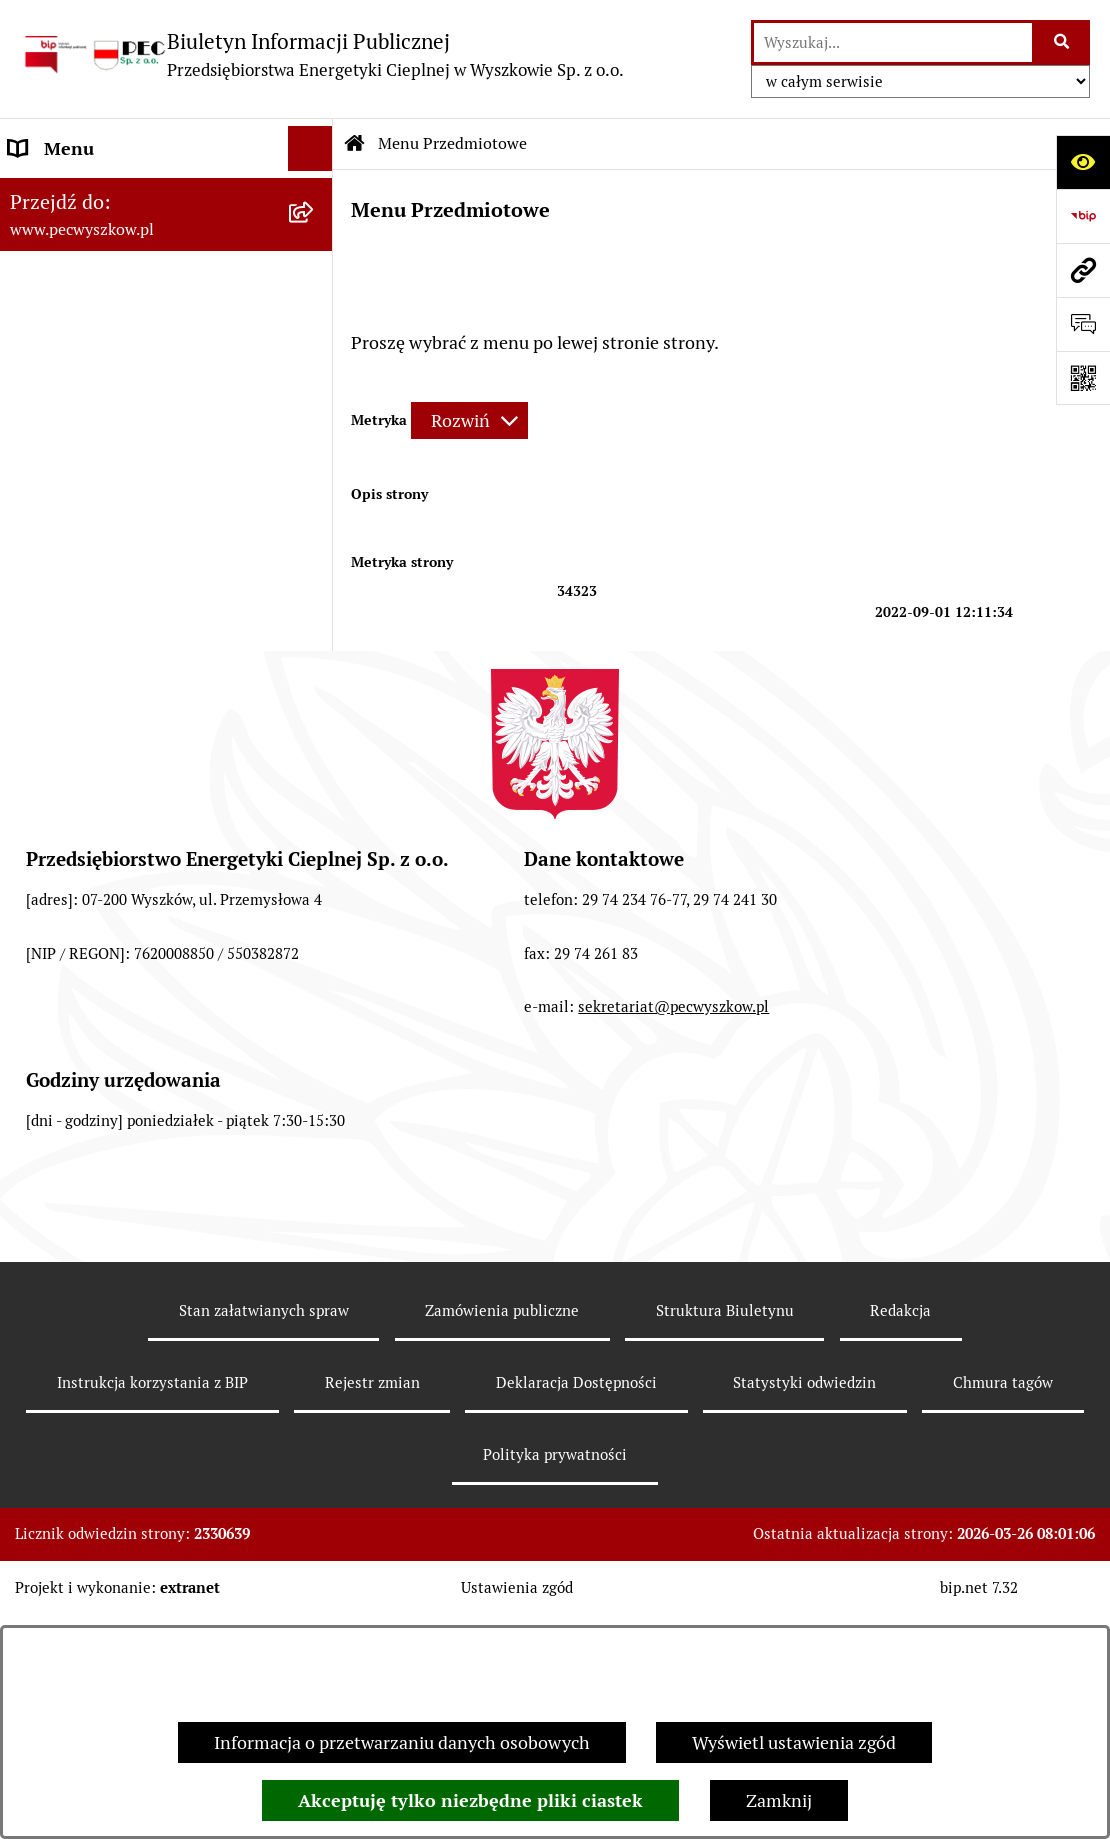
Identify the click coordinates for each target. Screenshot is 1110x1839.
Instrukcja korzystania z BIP (120, 670)
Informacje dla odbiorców (110, 760)
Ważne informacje (81, 715)
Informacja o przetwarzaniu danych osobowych (402, 1742)
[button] (315, 194)
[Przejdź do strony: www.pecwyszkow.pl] (1083, 270)
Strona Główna (68, 193)
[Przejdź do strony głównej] (322, 54)
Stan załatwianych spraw (264, 1567)
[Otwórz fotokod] (1083, 378)
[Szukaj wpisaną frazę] (1062, 42)
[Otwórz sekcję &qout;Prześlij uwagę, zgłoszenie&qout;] (1083, 324)
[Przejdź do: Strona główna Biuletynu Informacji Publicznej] (355, 144)
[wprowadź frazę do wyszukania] (893, 42)
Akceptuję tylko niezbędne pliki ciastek (470, 1800)
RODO (33, 805)
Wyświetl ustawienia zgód (794, 1742)
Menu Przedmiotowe (92, 238)
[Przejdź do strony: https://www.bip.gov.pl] (1083, 216)
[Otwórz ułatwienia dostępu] (1083, 162)
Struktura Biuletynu (725, 1567)
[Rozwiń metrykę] (469, 420)
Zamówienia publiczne (502, 1567)
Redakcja (900, 1567)
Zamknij (779, 1800)
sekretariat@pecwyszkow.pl (673, 1264)
